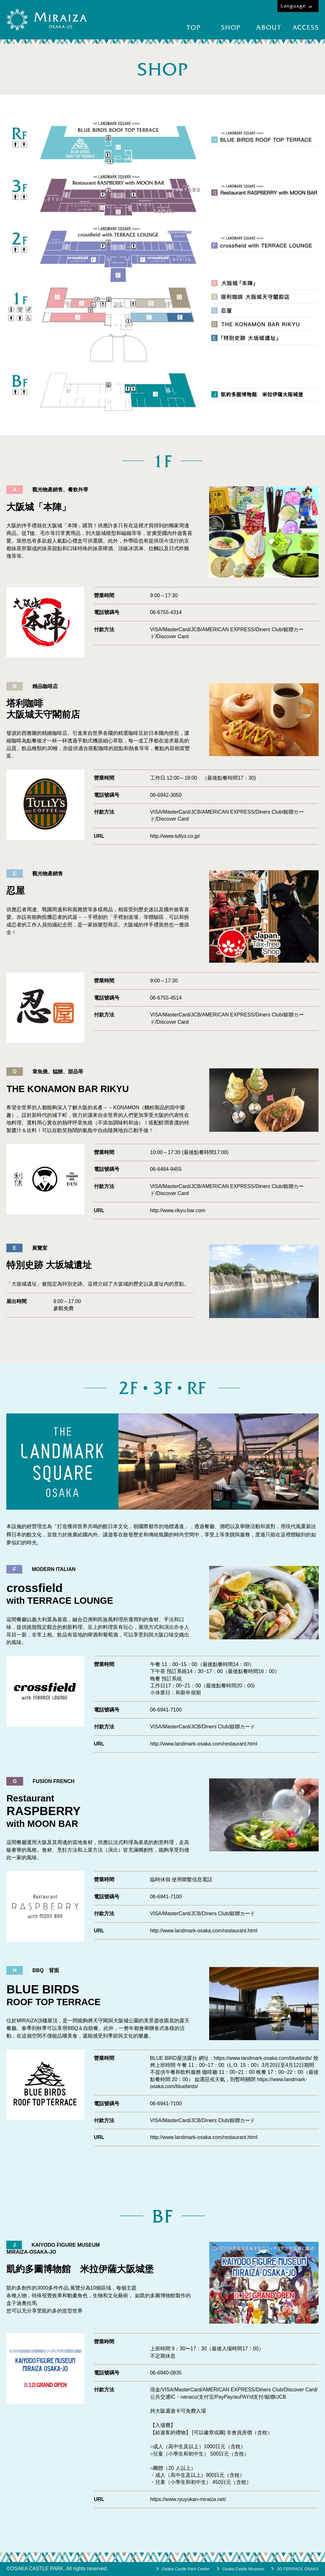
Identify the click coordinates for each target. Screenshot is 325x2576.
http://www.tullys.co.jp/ (175, 836)
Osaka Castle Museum (243, 2568)
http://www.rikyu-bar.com (177, 1210)
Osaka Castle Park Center (186, 2568)
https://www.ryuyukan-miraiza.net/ (188, 2499)
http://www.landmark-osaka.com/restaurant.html (203, 1743)
